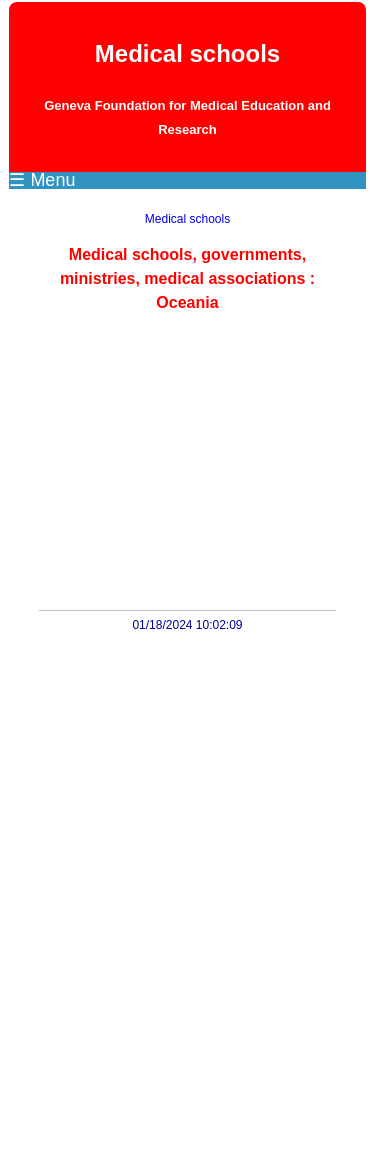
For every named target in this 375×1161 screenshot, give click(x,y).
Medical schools (187, 219)
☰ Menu (42, 180)
